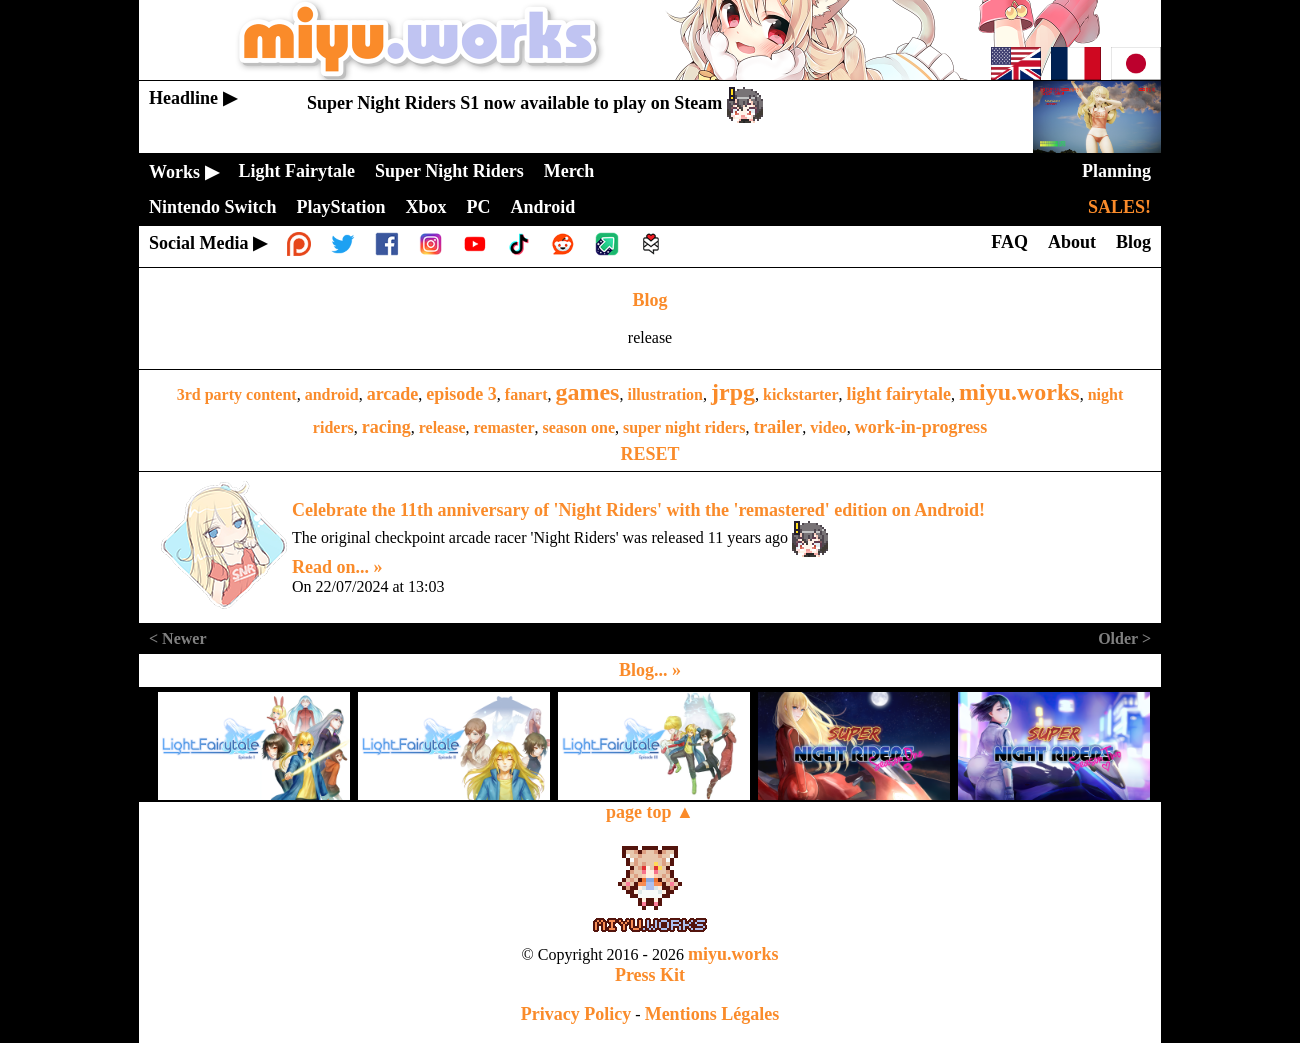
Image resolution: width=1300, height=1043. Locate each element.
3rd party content (237, 394)
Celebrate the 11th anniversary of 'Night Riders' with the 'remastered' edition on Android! (638, 510)
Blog (649, 300)
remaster (504, 427)
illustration (665, 394)
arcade (393, 394)
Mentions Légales (712, 1014)
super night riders (684, 427)
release (442, 427)
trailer (777, 427)
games (587, 392)
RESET (649, 454)
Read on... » (337, 567)
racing (386, 427)
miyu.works (1019, 392)
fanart (526, 394)
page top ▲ (650, 812)
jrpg (733, 392)
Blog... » (650, 670)
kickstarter (801, 394)
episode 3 (461, 394)
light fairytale (899, 394)
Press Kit (650, 975)
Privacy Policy (576, 1014)
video (828, 427)
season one (579, 427)
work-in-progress (921, 427)
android (332, 394)
